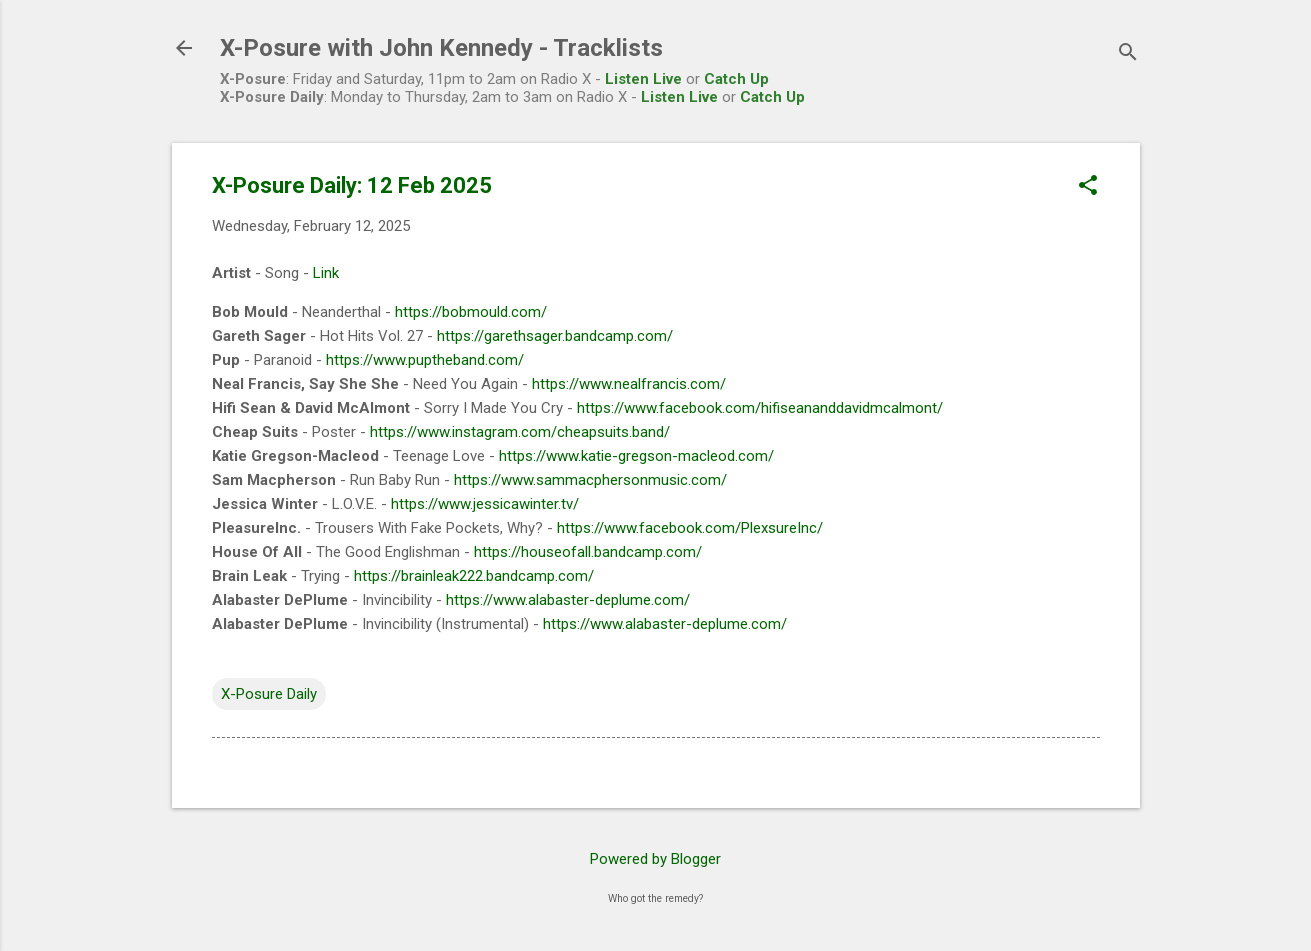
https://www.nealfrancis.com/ (629, 384)
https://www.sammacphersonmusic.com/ (590, 480)
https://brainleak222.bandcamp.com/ (474, 576)
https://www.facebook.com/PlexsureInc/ (690, 528)
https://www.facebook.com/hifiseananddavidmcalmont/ (760, 408)
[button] (1088, 187)
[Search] (1128, 54)
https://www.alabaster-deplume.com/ (568, 600)
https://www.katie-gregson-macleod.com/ (636, 456)
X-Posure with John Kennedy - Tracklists (441, 48)
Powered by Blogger (655, 859)
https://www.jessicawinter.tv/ (485, 504)
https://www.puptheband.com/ (425, 360)
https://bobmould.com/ (471, 312)
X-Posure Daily (269, 694)
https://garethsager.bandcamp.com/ (555, 336)
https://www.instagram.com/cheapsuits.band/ (520, 432)
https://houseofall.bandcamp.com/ (588, 552)
